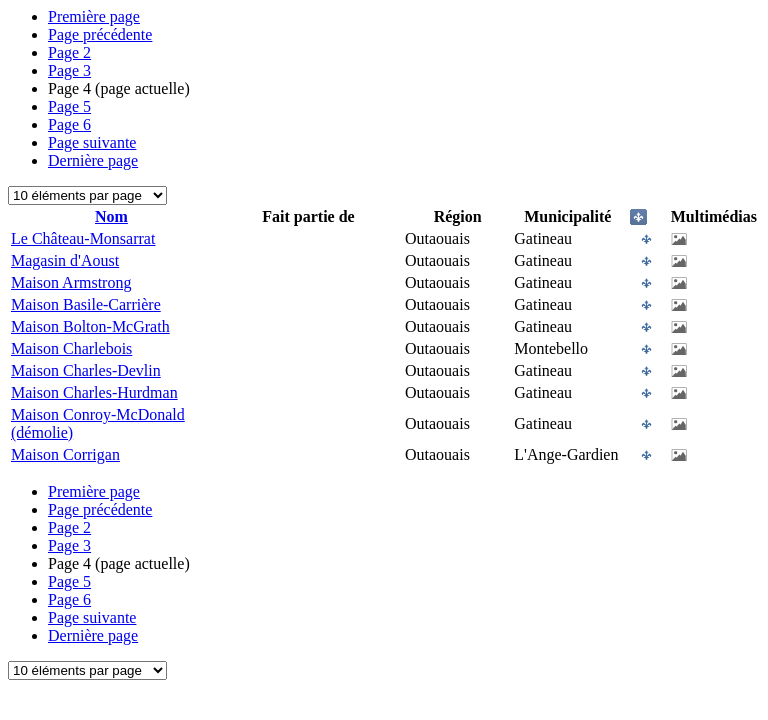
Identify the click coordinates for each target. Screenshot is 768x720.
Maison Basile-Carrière (86, 304)
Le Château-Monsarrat (83, 238)
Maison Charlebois (71, 348)
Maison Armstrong (71, 282)
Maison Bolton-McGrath (90, 326)
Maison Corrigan (65, 454)
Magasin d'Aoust (65, 260)
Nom (111, 216)
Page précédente (100, 34)
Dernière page (93, 160)
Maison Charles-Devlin (86, 370)
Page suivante (92, 142)
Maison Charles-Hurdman (94, 392)
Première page (94, 16)
